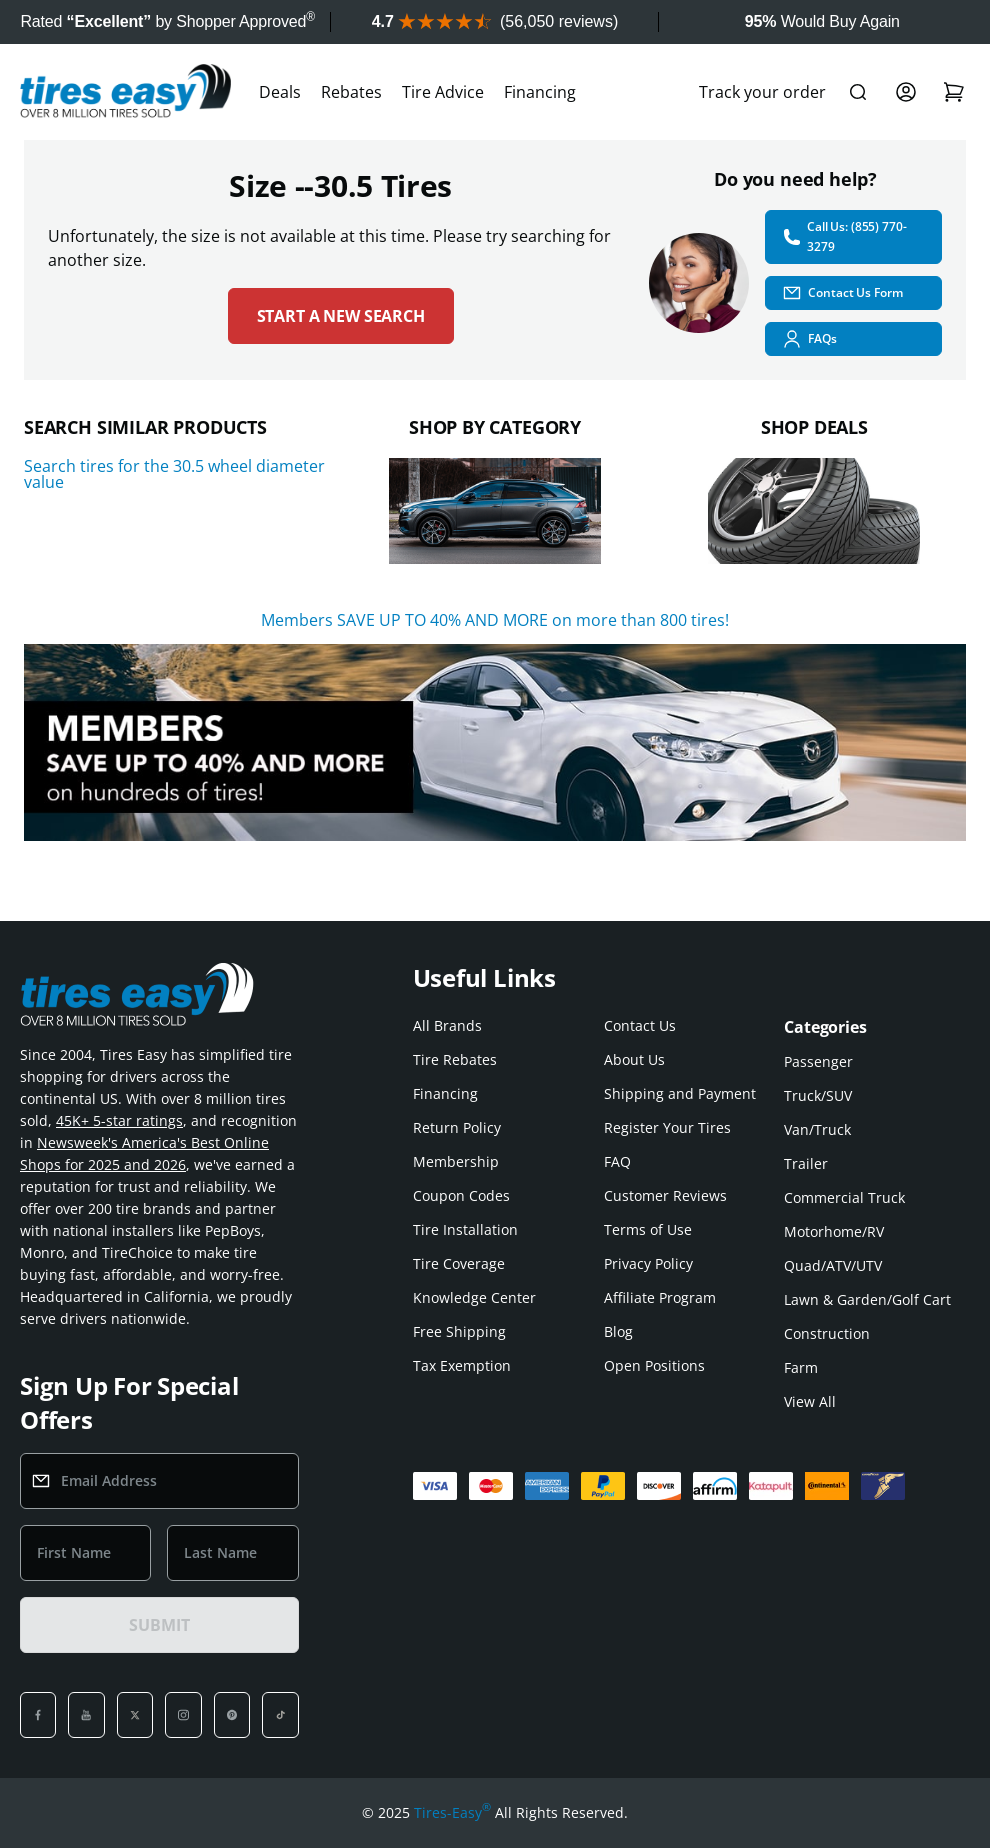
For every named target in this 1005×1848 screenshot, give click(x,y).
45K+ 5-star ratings (119, 1120)
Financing (540, 92)
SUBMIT (159, 1625)
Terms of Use (648, 1229)
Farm (801, 1367)
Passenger (818, 1061)
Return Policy (457, 1127)
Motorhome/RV (834, 1231)
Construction (827, 1333)
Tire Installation (465, 1229)
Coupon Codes (461, 1195)
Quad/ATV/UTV (833, 1265)
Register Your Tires (667, 1127)
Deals (280, 92)
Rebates (351, 92)
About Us (634, 1059)
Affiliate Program (660, 1297)
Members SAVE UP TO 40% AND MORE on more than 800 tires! (495, 620)
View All (810, 1401)
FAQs (809, 339)
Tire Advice (443, 92)
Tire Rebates (455, 1059)
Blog (618, 1331)
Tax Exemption (462, 1365)
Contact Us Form (842, 293)
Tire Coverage (459, 1263)
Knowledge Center (474, 1297)
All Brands (447, 1025)
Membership (456, 1161)
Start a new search (341, 316)
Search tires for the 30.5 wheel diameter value (174, 474)
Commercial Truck (844, 1197)
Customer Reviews (665, 1195)
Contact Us (640, 1025)
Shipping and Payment (680, 1093)
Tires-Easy (452, 1813)
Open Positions (654, 1365)
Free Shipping (459, 1331)
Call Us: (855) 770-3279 (844, 236)
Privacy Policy (648, 1263)
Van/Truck (817, 1129)
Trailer (806, 1163)
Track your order (762, 92)
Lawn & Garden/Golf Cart (867, 1299)
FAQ (617, 1161)
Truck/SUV (818, 1095)
